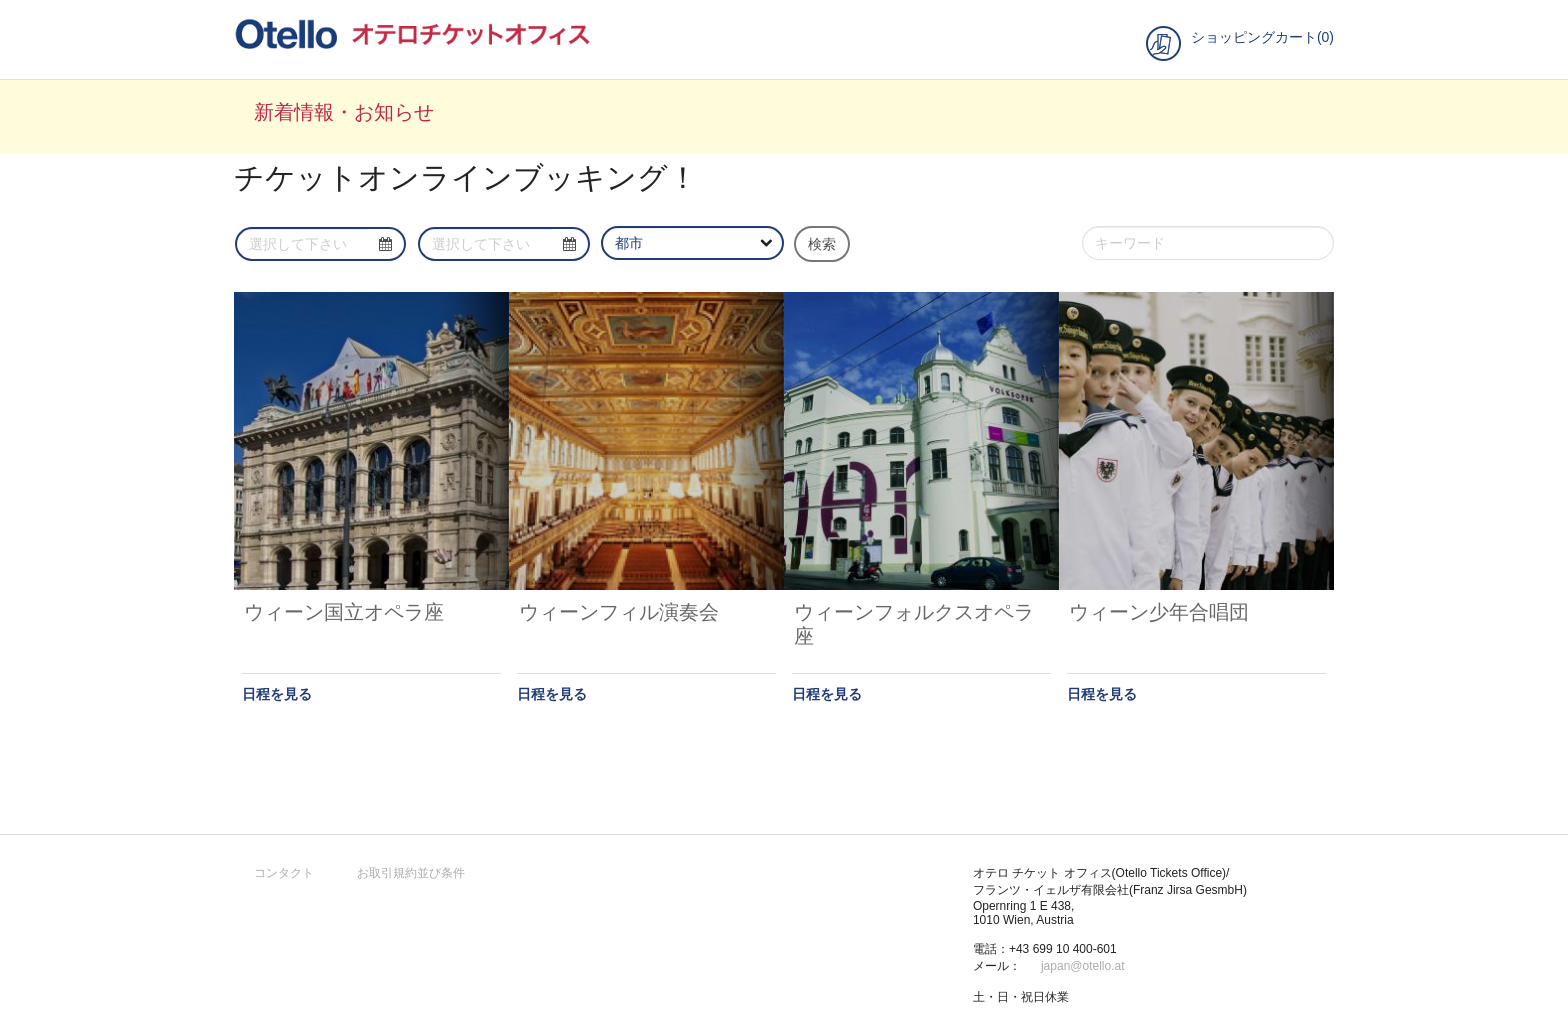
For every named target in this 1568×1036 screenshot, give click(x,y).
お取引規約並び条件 (411, 873)
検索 (822, 244)
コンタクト (284, 873)
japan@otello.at (1083, 966)
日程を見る (277, 694)
